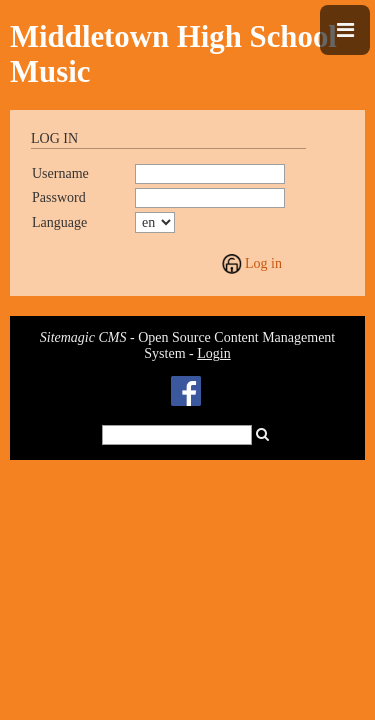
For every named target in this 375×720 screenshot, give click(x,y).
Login (213, 353)
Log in (263, 263)
